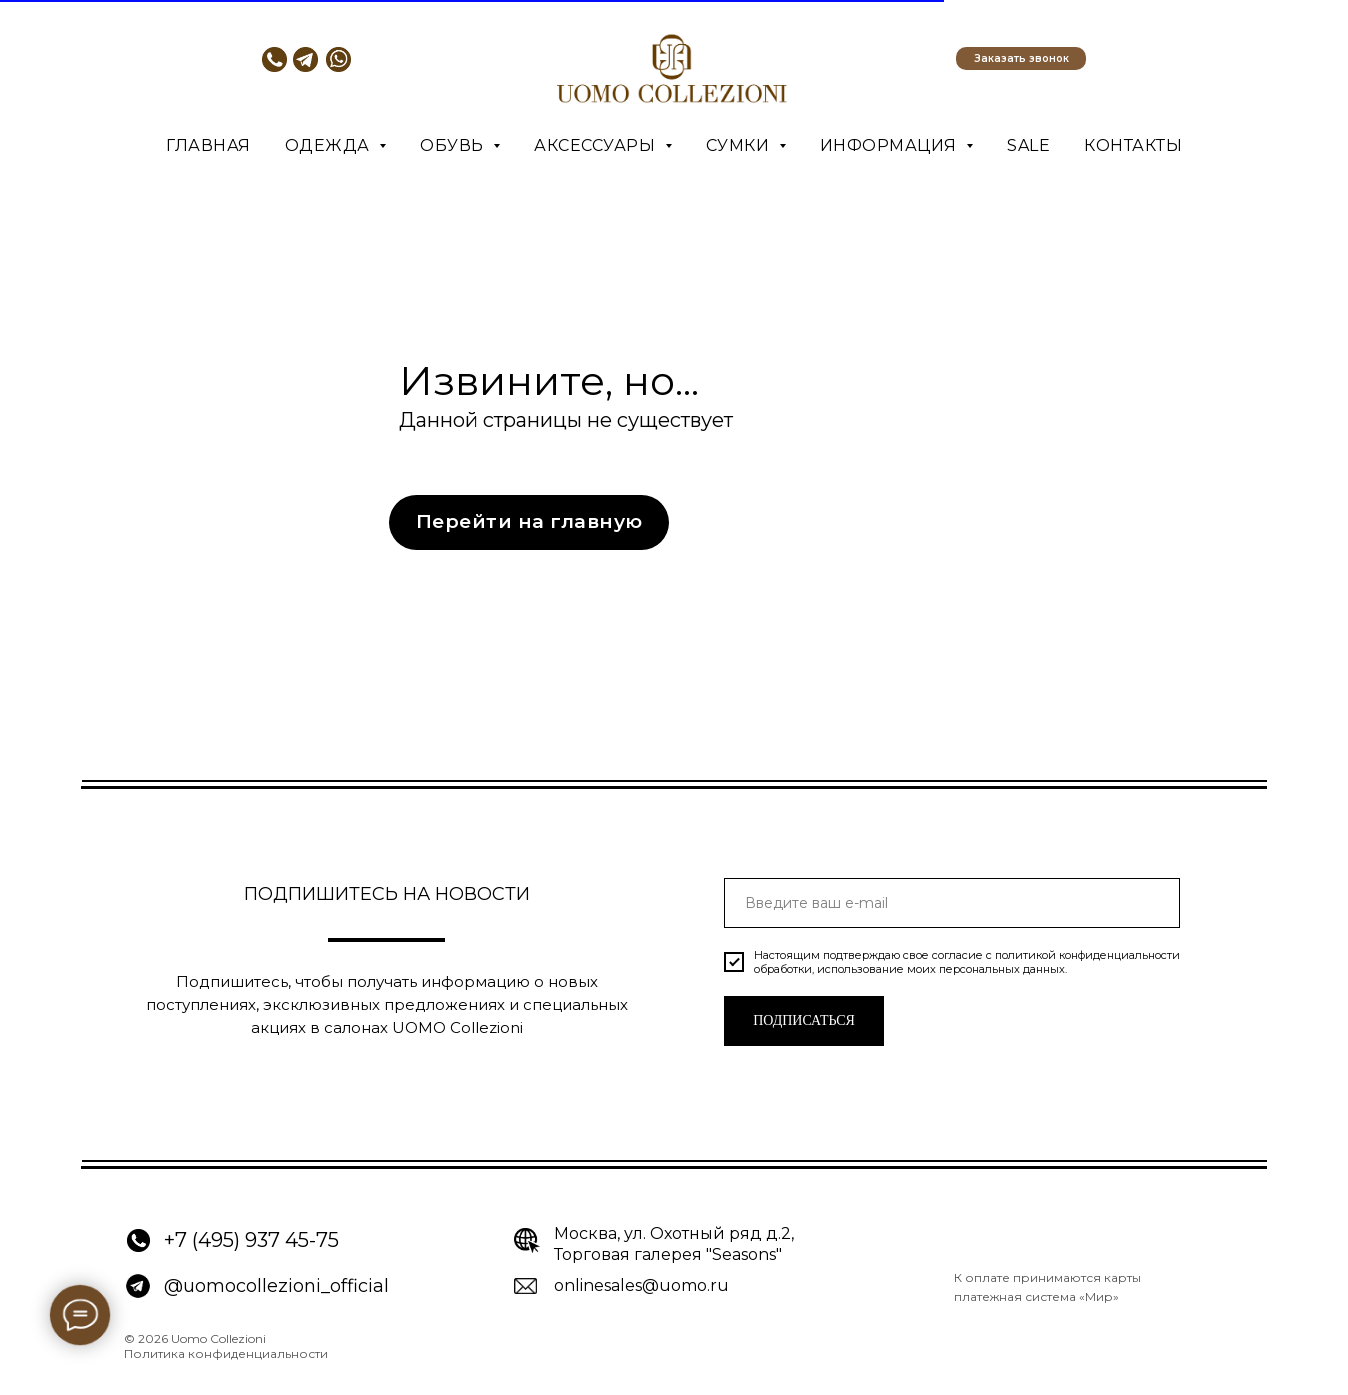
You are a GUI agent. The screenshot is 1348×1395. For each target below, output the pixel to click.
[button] (1021, 58)
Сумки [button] (740, 145)
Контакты (1133, 145)
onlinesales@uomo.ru (641, 1285)
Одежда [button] (330, 145)
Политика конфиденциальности (226, 1353)
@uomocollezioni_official (276, 1286)
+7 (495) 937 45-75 (251, 1240)
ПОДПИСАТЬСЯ (804, 1020)
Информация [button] (891, 145)
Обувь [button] (454, 145)
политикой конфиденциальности (1087, 955)
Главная (208, 145)
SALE (1028, 145)
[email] (952, 903)
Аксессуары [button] (597, 145)
